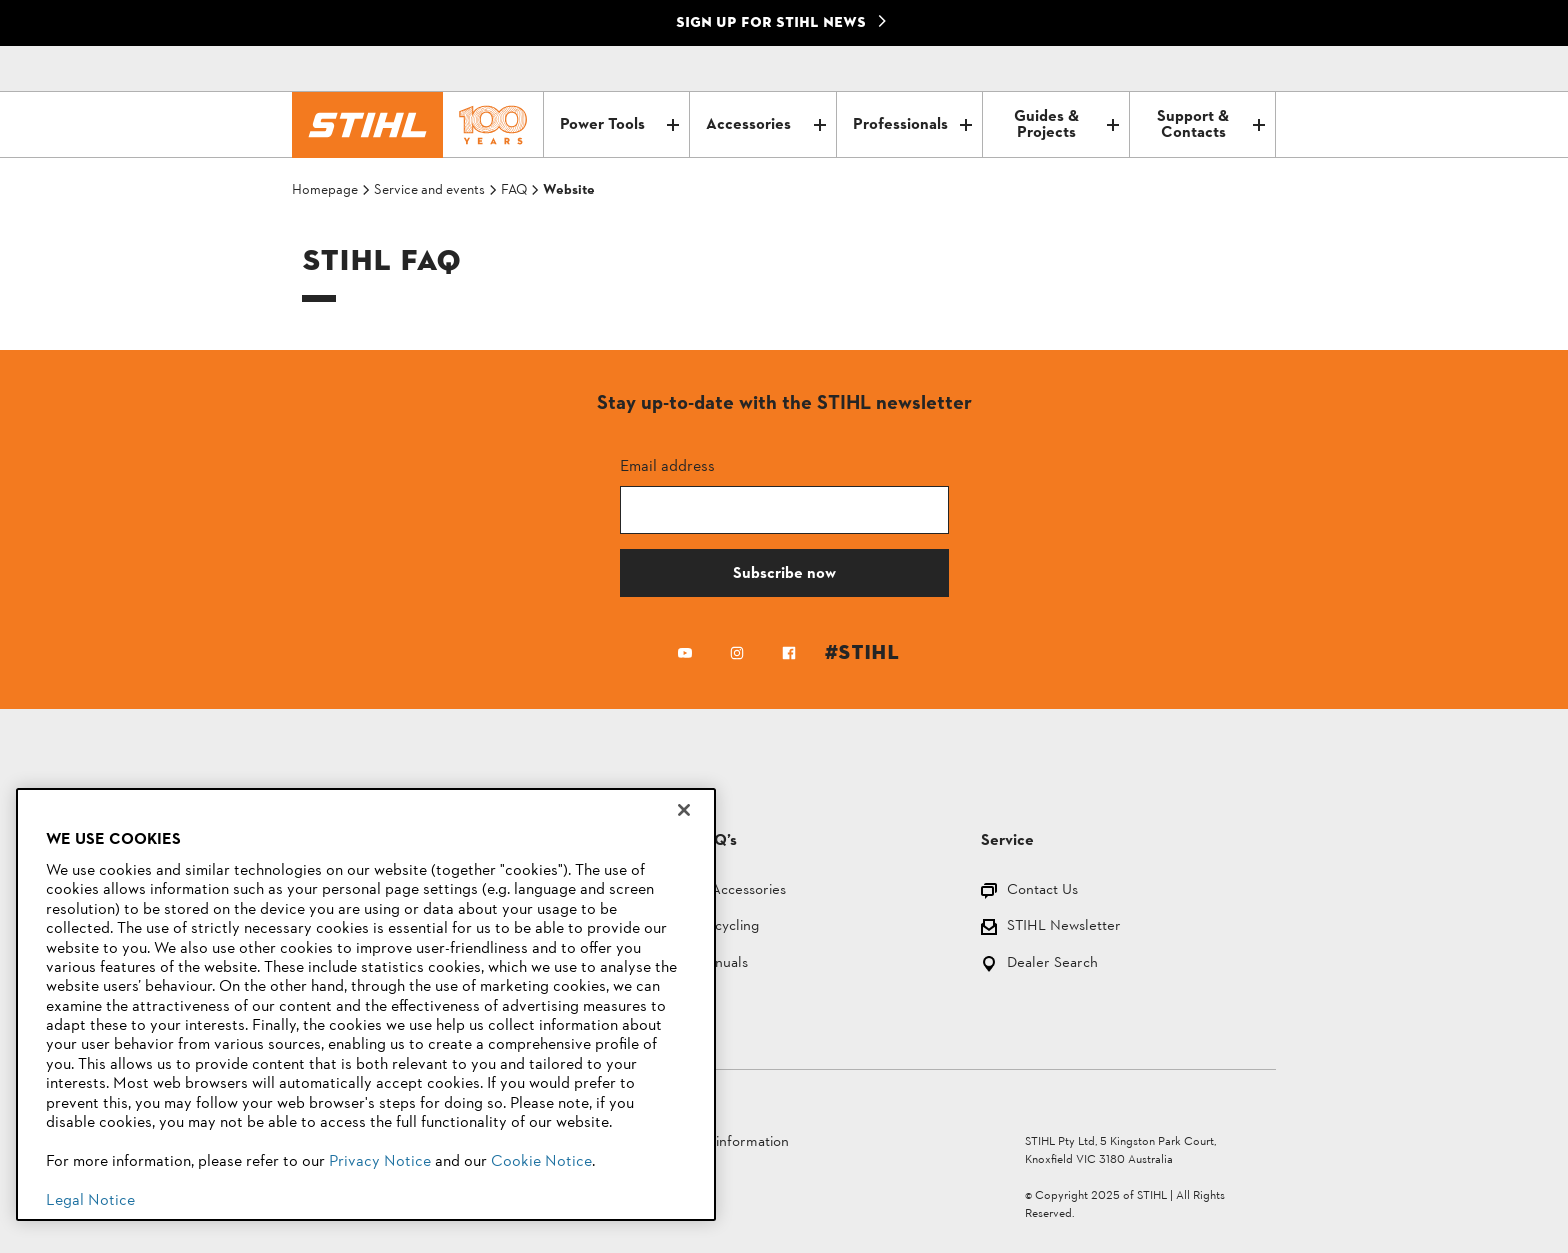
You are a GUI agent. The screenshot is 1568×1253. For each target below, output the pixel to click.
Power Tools (619, 125)
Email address (667, 465)
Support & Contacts (1211, 125)
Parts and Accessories (716, 891)
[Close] (684, 810)
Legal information (733, 1142)
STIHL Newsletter (1064, 927)
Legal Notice (90, 1201)
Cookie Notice (541, 1162)
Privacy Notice (380, 1162)
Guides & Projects (1066, 125)
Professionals (912, 125)
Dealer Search (1052, 964)
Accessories (765, 125)
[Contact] (1176, 69)
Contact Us (1042, 891)
